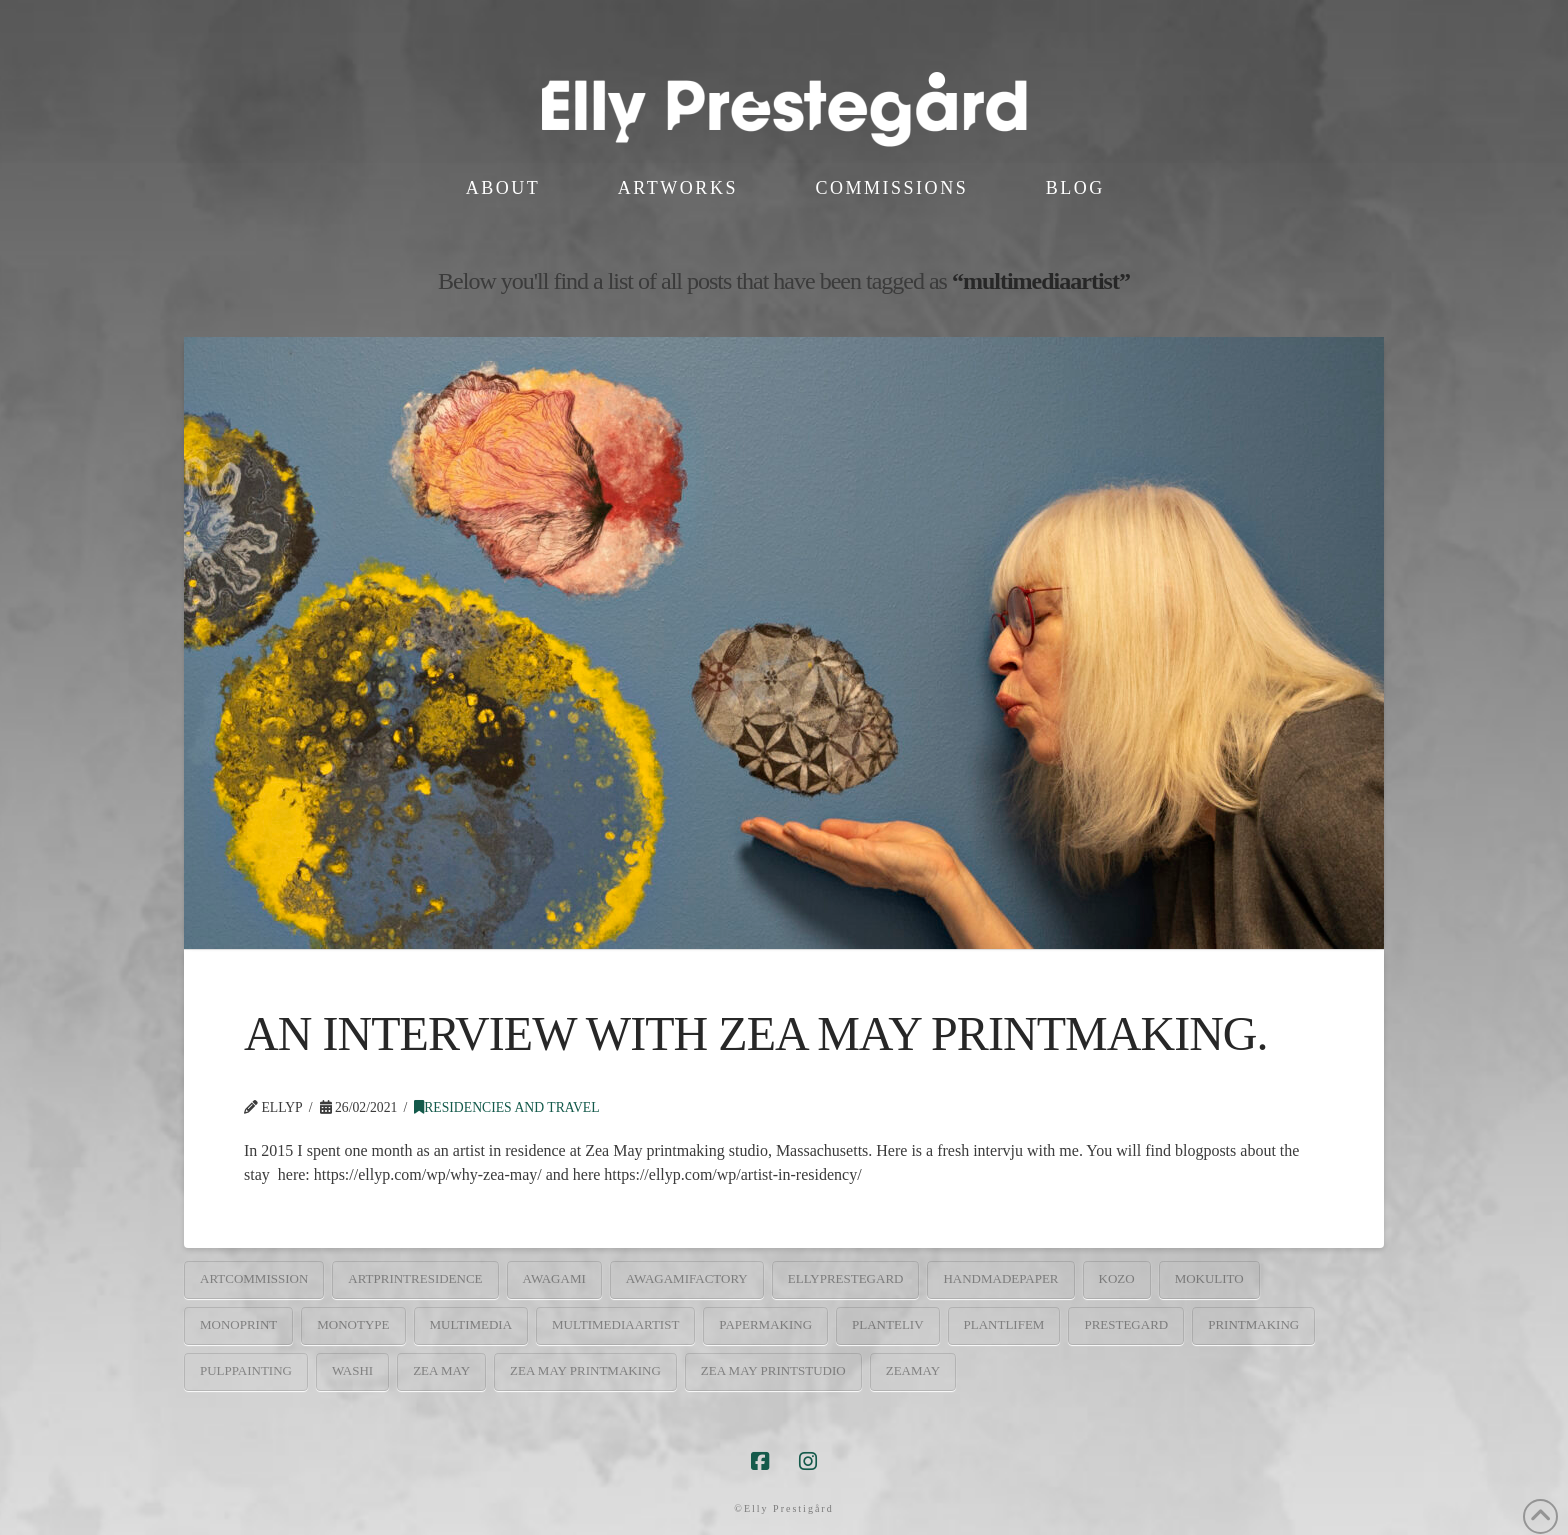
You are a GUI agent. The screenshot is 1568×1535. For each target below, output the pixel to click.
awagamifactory (687, 1278)
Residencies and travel (506, 1107)
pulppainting (246, 1370)
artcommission (254, 1278)
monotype (353, 1324)
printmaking (1253, 1324)
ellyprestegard (846, 1278)
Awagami (554, 1278)
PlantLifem (1004, 1324)
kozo (1117, 1278)
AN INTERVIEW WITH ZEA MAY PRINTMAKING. (756, 1033)
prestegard (1126, 1324)
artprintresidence (415, 1278)
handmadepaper (1000, 1278)
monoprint (238, 1324)
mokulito (1209, 1278)
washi (352, 1370)
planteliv (888, 1324)
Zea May (441, 1370)
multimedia (471, 1324)
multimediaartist (615, 1324)
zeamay (913, 1370)
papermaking (765, 1324)
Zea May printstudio (773, 1370)
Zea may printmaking (585, 1370)
